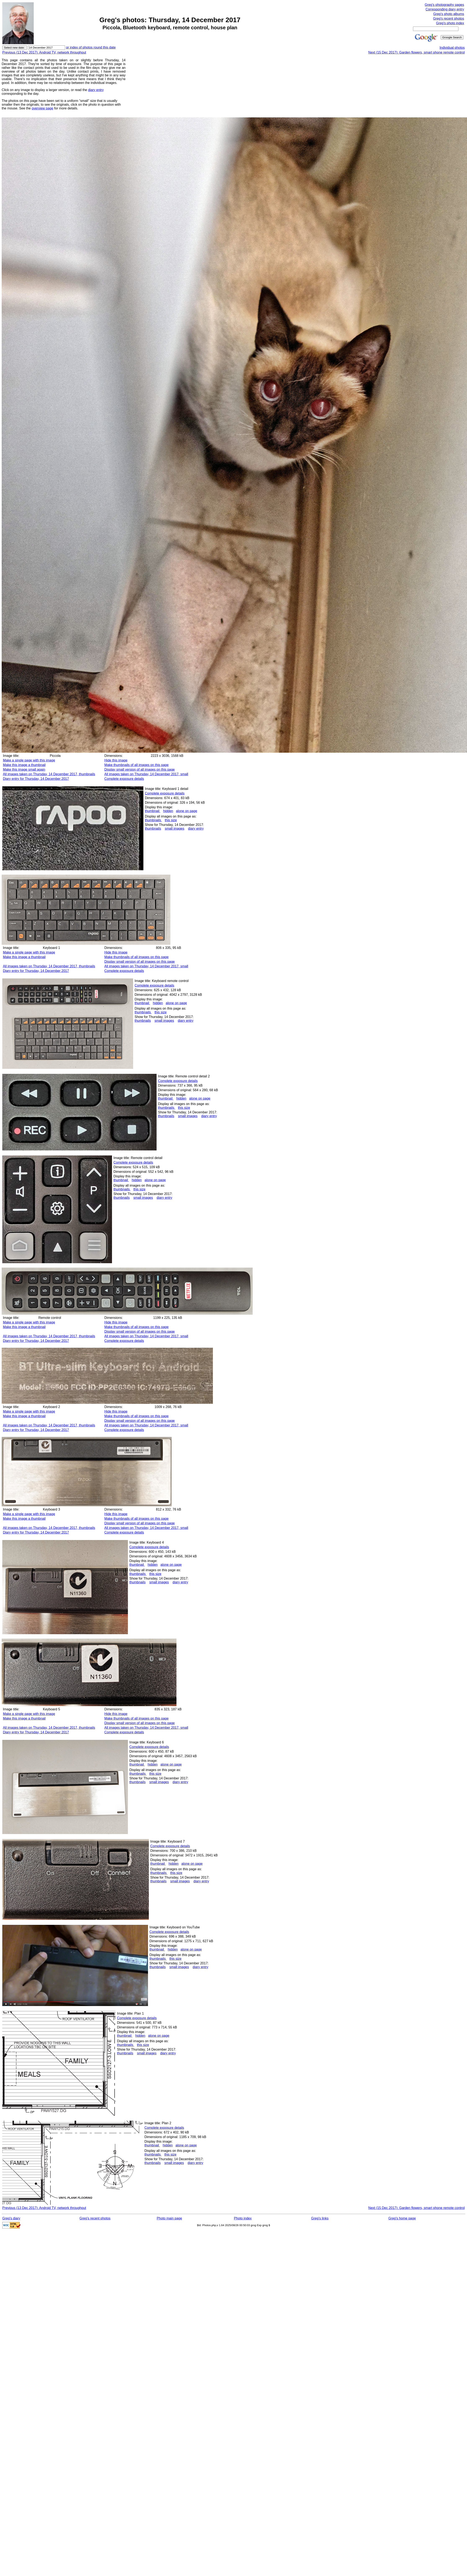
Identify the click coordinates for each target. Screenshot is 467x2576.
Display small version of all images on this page (139, 769)
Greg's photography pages (444, 4)
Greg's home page (402, 2218)
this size (171, 820)
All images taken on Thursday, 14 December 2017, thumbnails (49, 774)
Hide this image (115, 760)
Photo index (243, 2218)
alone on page (186, 811)
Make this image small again (24, 769)
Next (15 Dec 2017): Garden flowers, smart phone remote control (416, 52)
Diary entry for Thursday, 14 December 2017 (36, 778)
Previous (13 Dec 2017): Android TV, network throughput (44, 52)
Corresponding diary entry (445, 9)
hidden (168, 811)
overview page (42, 108)
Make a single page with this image (29, 760)
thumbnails (153, 820)
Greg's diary (11, 2218)
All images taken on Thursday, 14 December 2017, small (146, 774)
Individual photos (452, 47)
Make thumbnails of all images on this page (136, 765)
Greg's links (319, 2218)
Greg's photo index (450, 23)
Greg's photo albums (448, 14)
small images (174, 828)
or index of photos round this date (91, 47)
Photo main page (169, 2218)
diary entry (96, 90)
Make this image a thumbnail (24, 765)
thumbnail (152, 811)
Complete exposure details (124, 778)
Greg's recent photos (448, 18)
